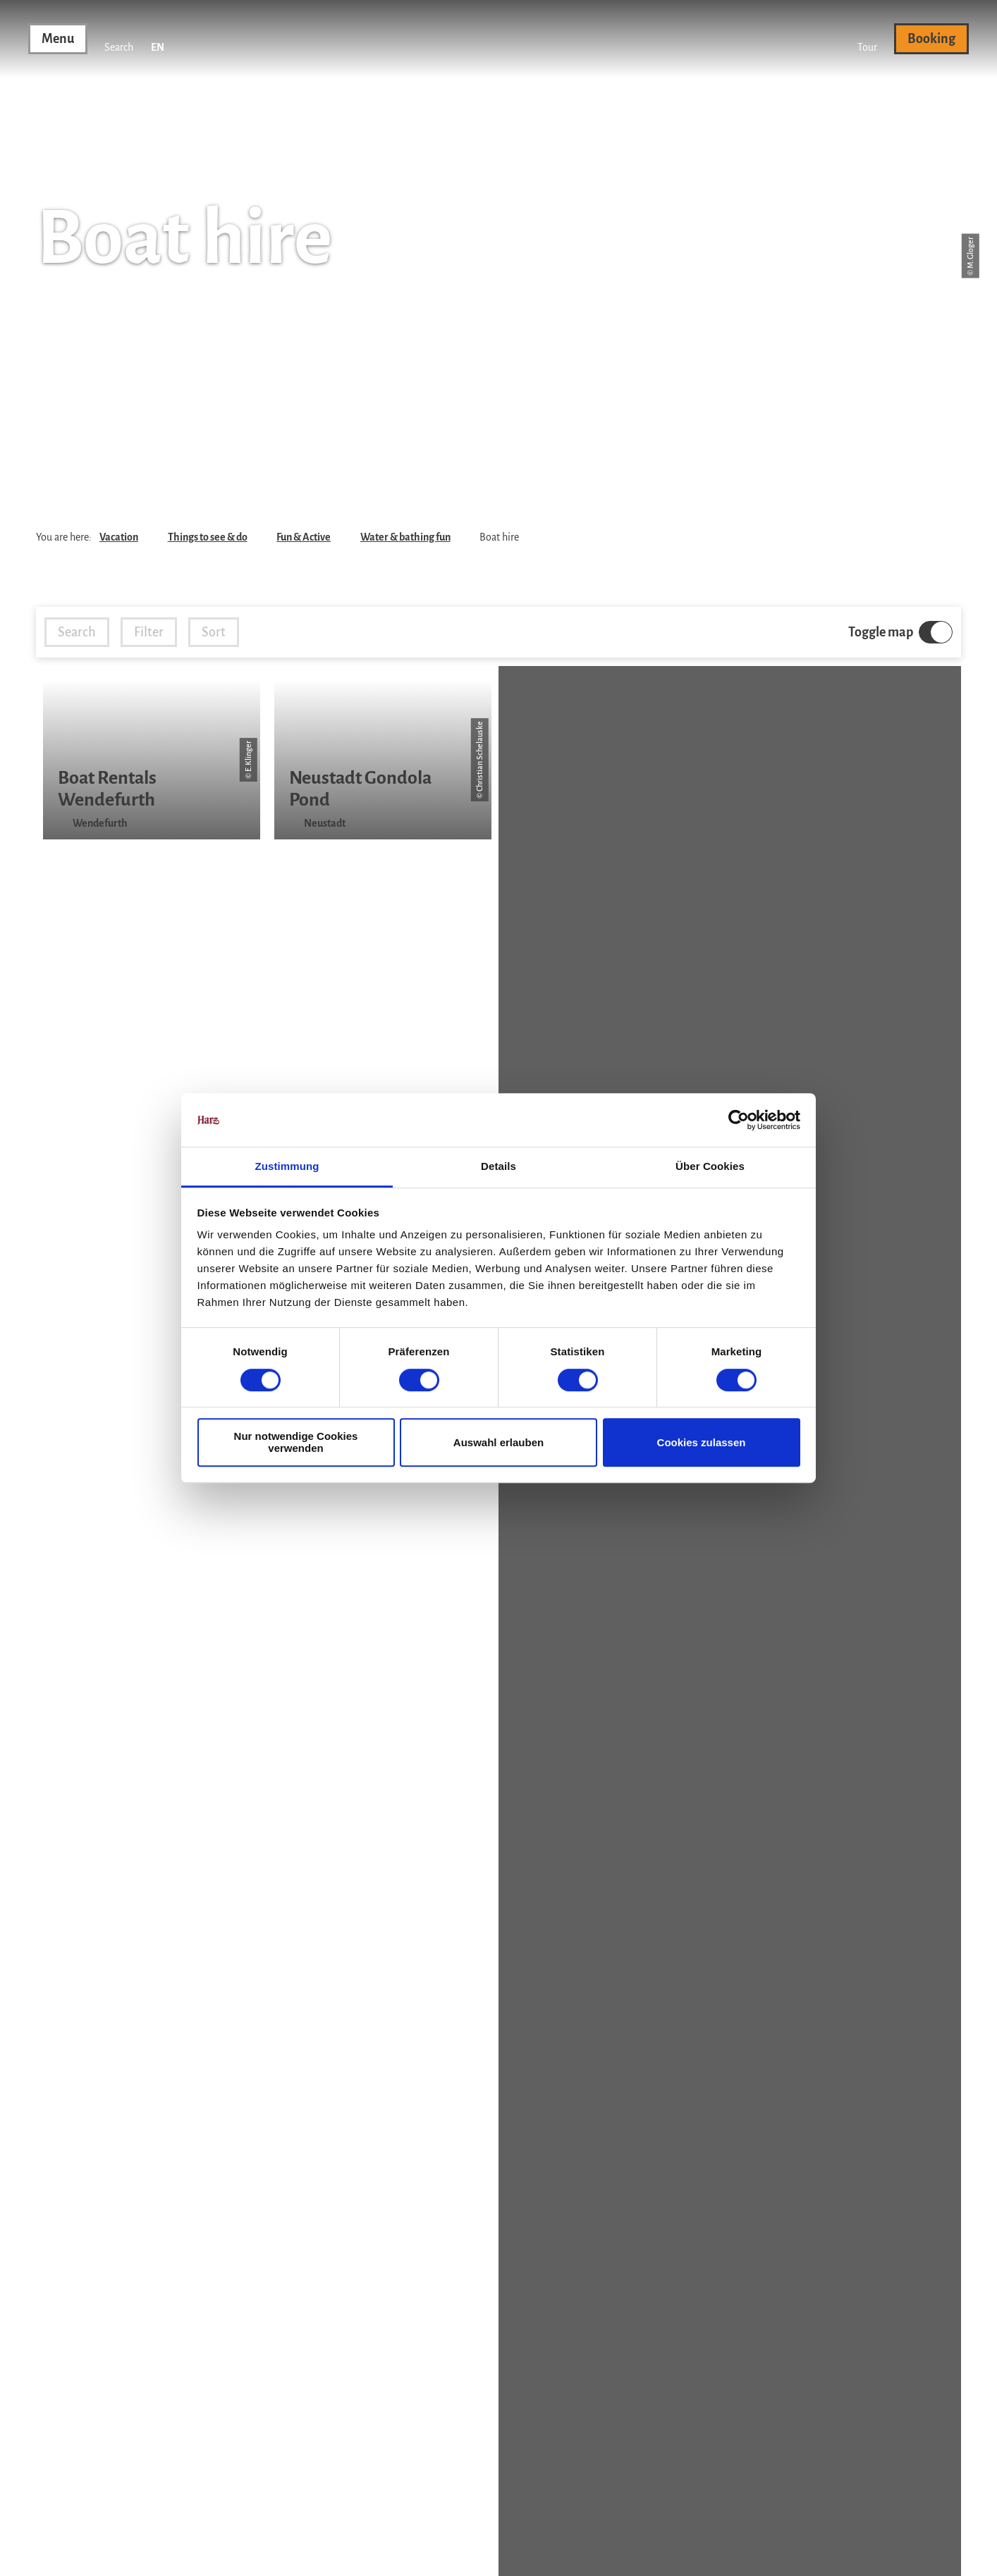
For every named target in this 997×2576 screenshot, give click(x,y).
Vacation (118, 537)
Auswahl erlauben (498, 1442)
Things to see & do (207, 537)
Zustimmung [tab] (287, 1167)
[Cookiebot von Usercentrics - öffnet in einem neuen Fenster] (738, 1119)
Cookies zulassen (701, 1442)
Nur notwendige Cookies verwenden (296, 1442)
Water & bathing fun (405, 537)
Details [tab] (498, 1167)
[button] (867, 38)
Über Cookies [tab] (710, 1167)
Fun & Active (303, 537)
